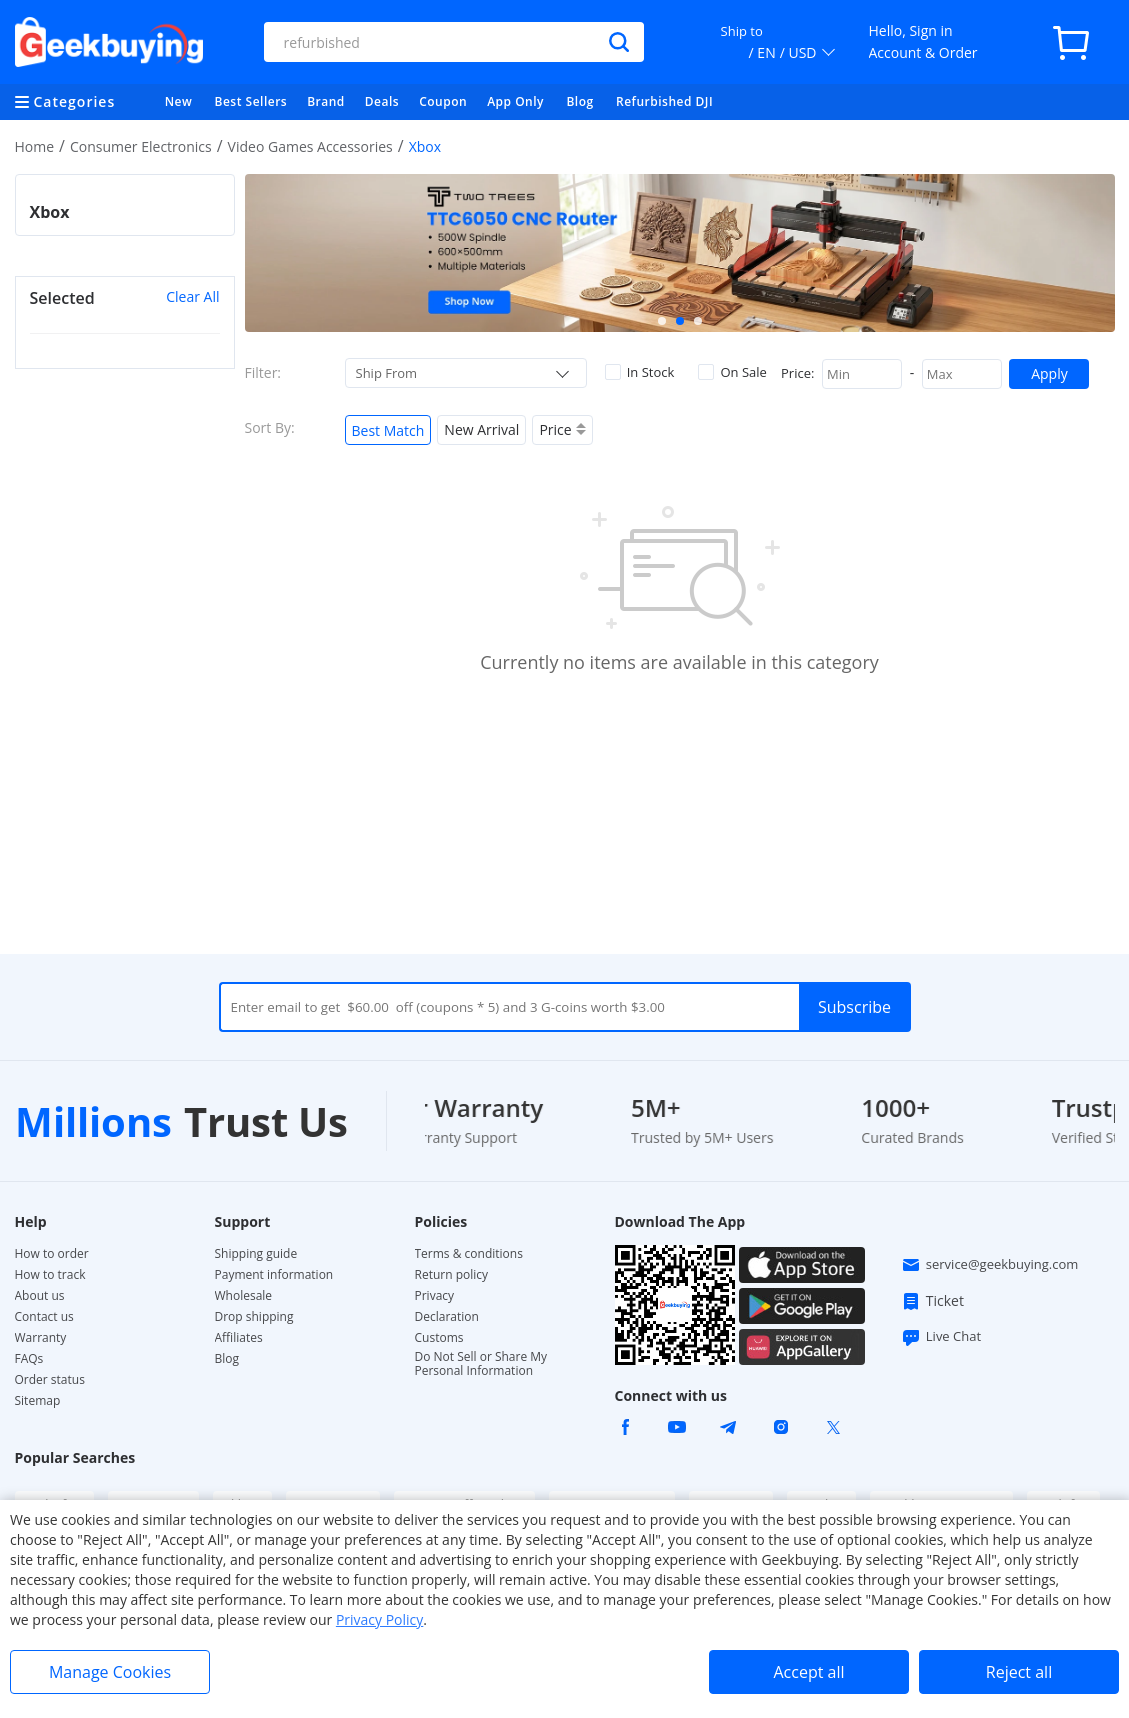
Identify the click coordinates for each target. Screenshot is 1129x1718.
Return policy (452, 1275)
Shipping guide (256, 1254)
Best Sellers (251, 101)
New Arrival (481, 429)
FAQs (29, 1359)
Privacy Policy (379, 1619)
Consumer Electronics (141, 146)
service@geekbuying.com (990, 1265)
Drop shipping (254, 1317)
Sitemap (38, 1400)
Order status (50, 1380)
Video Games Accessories (310, 146)
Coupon (443, 101)
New (179, 101)
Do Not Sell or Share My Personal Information (481, 1364)
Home (35, 146)
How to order (52, 1254)
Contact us (44, 1317)
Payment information (274, 1275)
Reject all (1019, 1672)
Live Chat (941, 1337)
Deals (382, 101)
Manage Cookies (110, 1672)
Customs (439, 1338)
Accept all (808, 1672)
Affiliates (239, 1338)
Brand (326, 101)
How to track (50, 1275)
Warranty (41, 1338)
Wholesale (244, 1296)
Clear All (192, 296)
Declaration (447, 1317)
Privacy (435, 1296)
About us (40, 1296)
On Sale (732, 372)
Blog (579, 101)
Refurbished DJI (664, 101)
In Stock (640, 372)
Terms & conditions (469, 1254)
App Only (515, 101)
